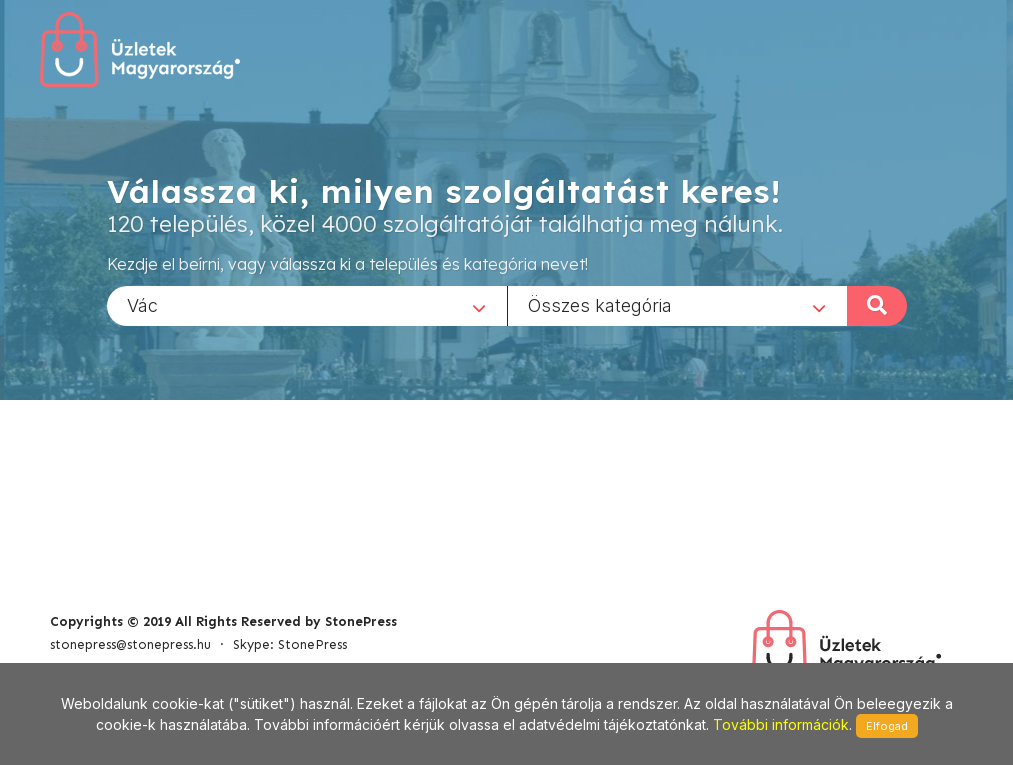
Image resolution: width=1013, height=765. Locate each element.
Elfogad (887, 726)
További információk (781, 724)
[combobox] (307, 305)
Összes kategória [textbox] (600, 304)
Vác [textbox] (142, 304)
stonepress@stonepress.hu (130, 644)
